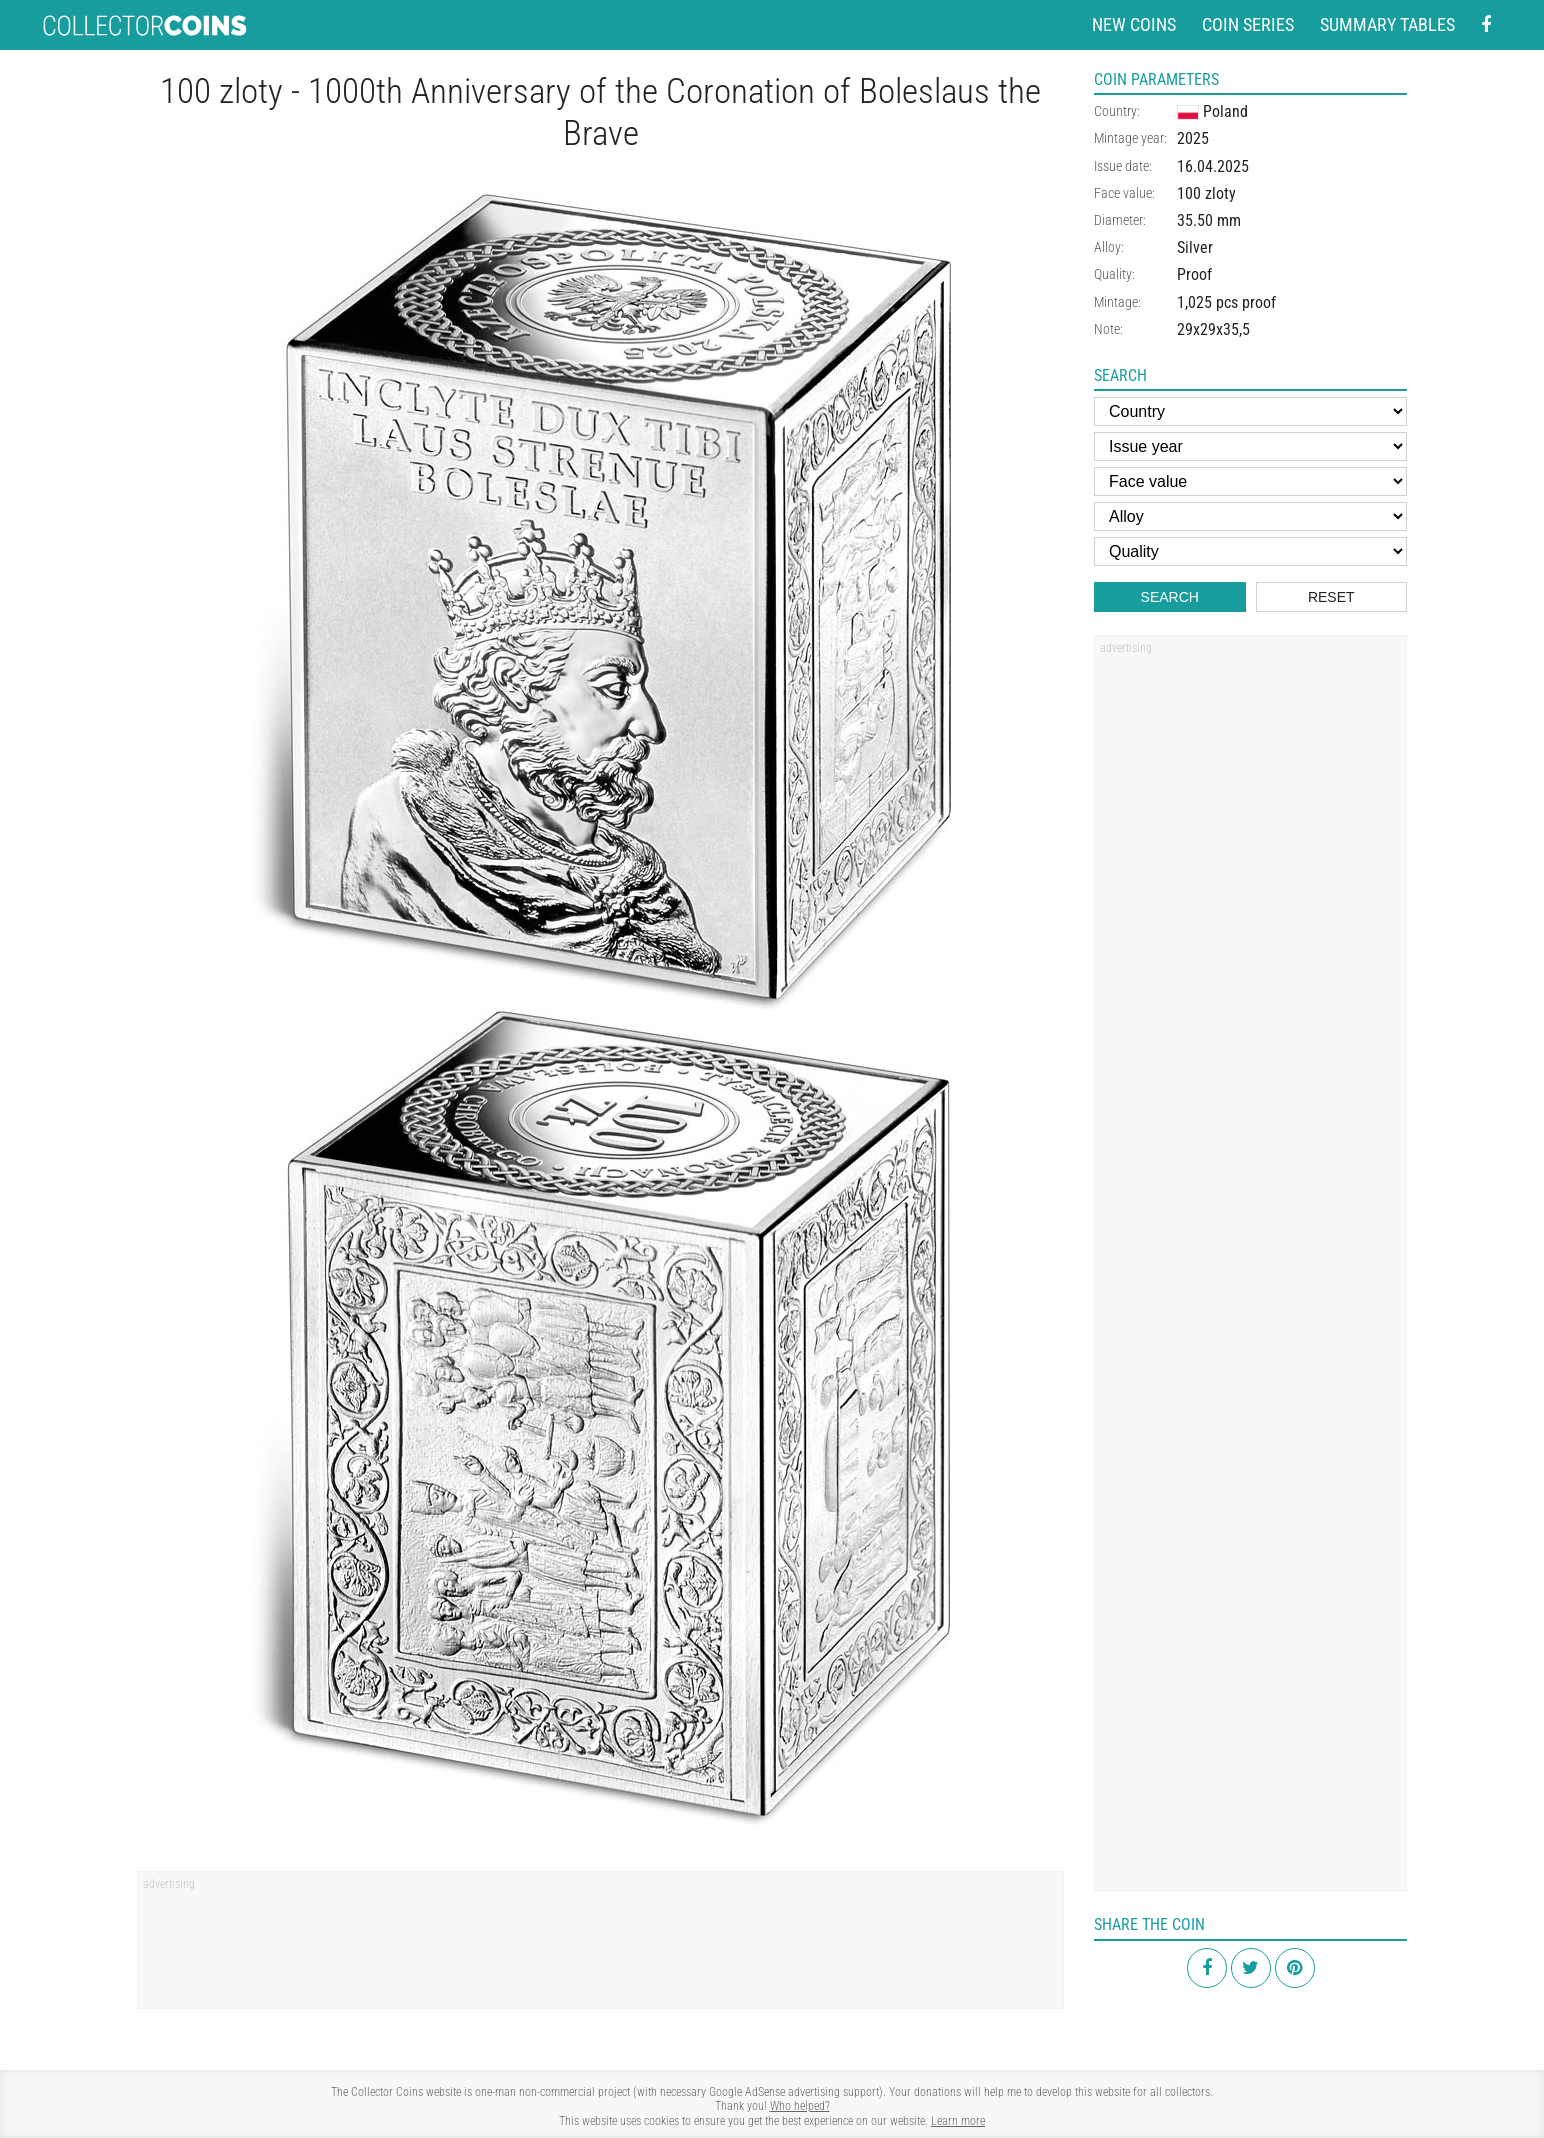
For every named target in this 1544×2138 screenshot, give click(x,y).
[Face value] (1250, 481)
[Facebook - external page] (1486, 25)
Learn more (958, 2121)
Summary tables (1387, 24)
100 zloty (1206, 193)
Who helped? (800, 2106)
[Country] (1250, 411)
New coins (1134, 24)
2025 (1193, 138)
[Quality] (1250, 551)
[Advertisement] (600, 1947)
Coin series (1248, 24)
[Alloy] (1250, 516)
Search (1170, 597)
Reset (1331, 597)
